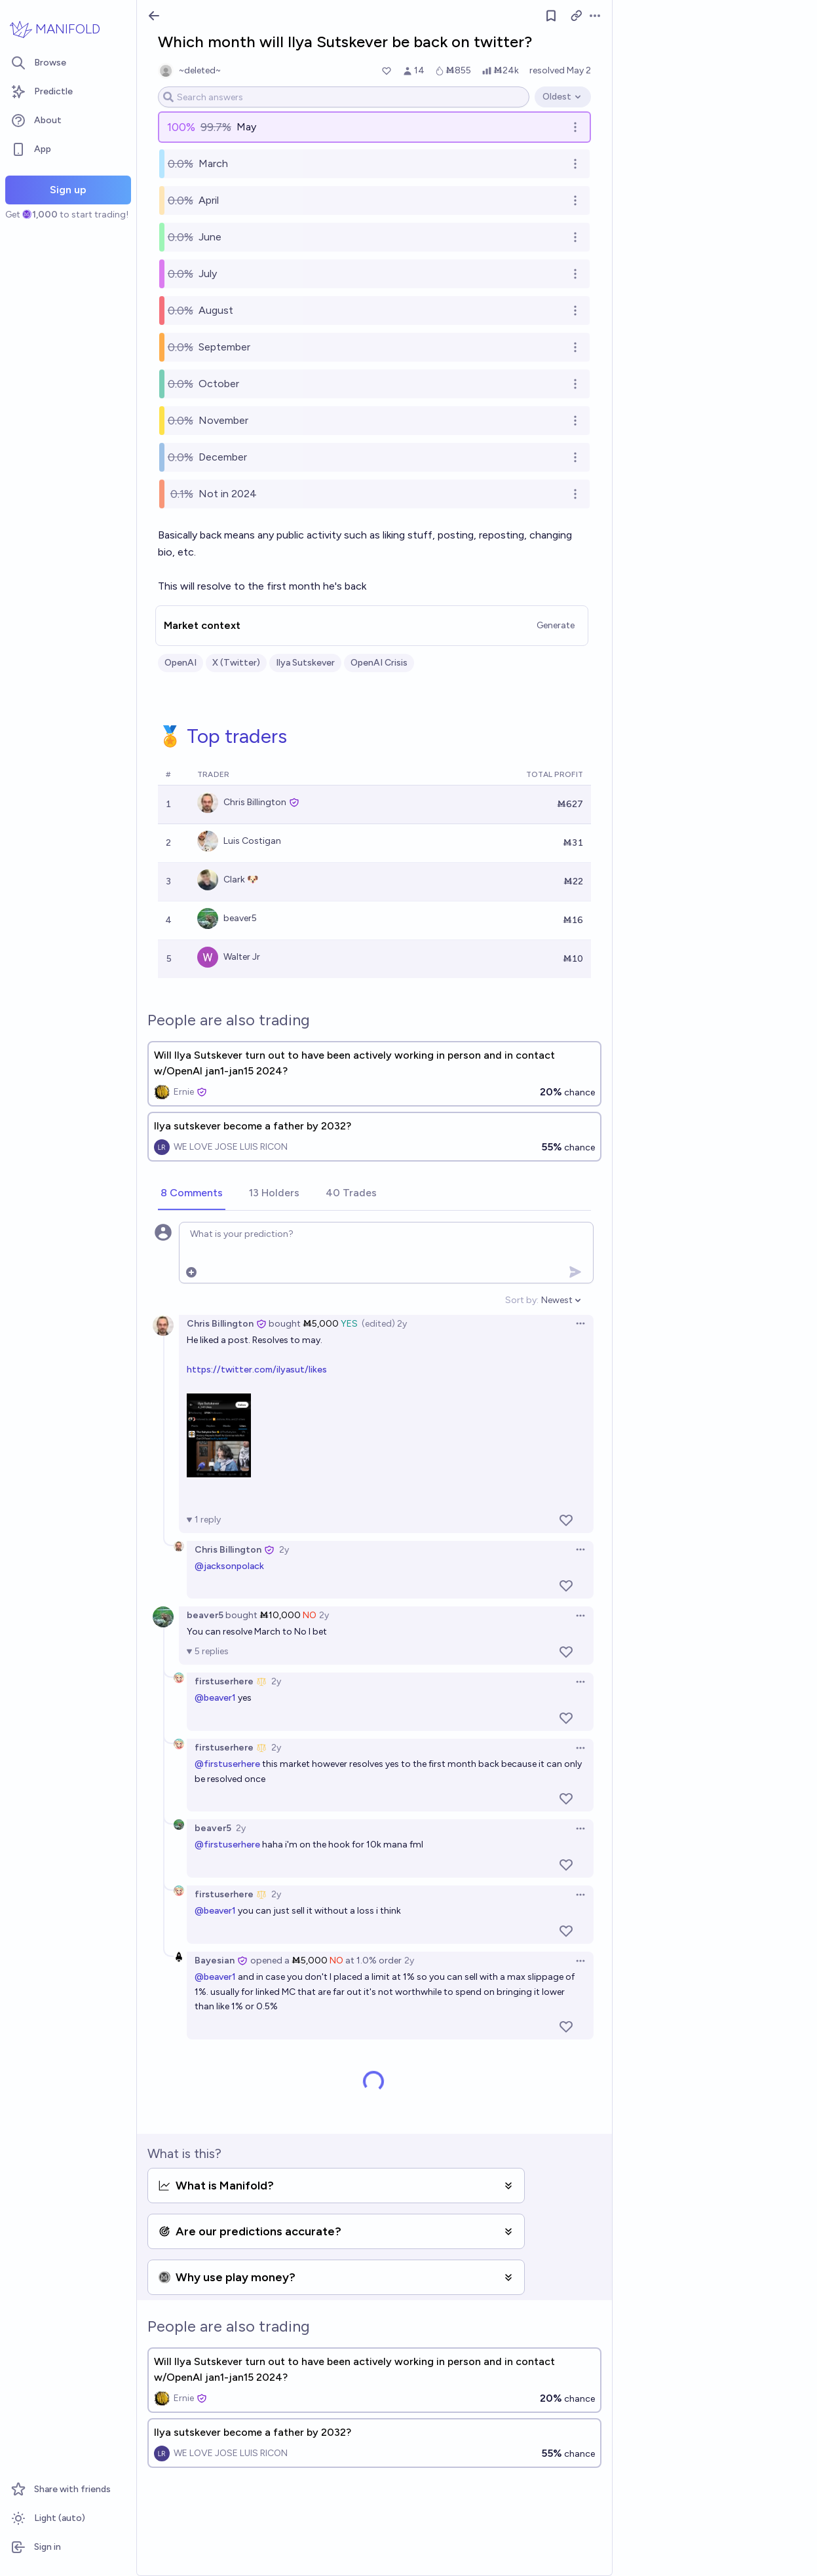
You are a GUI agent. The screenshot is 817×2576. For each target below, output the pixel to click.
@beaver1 (215, 1697)
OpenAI (180, 662)
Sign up (68, 189)
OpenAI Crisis (379, 662)
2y (284, 1549)
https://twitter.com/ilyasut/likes (257, 1369)
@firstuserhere (227, 1764)
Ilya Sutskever (305, 662)
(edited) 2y (384, 1323)
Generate (556, 625)
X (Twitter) (236, 662)
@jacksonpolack (229, 1566)
